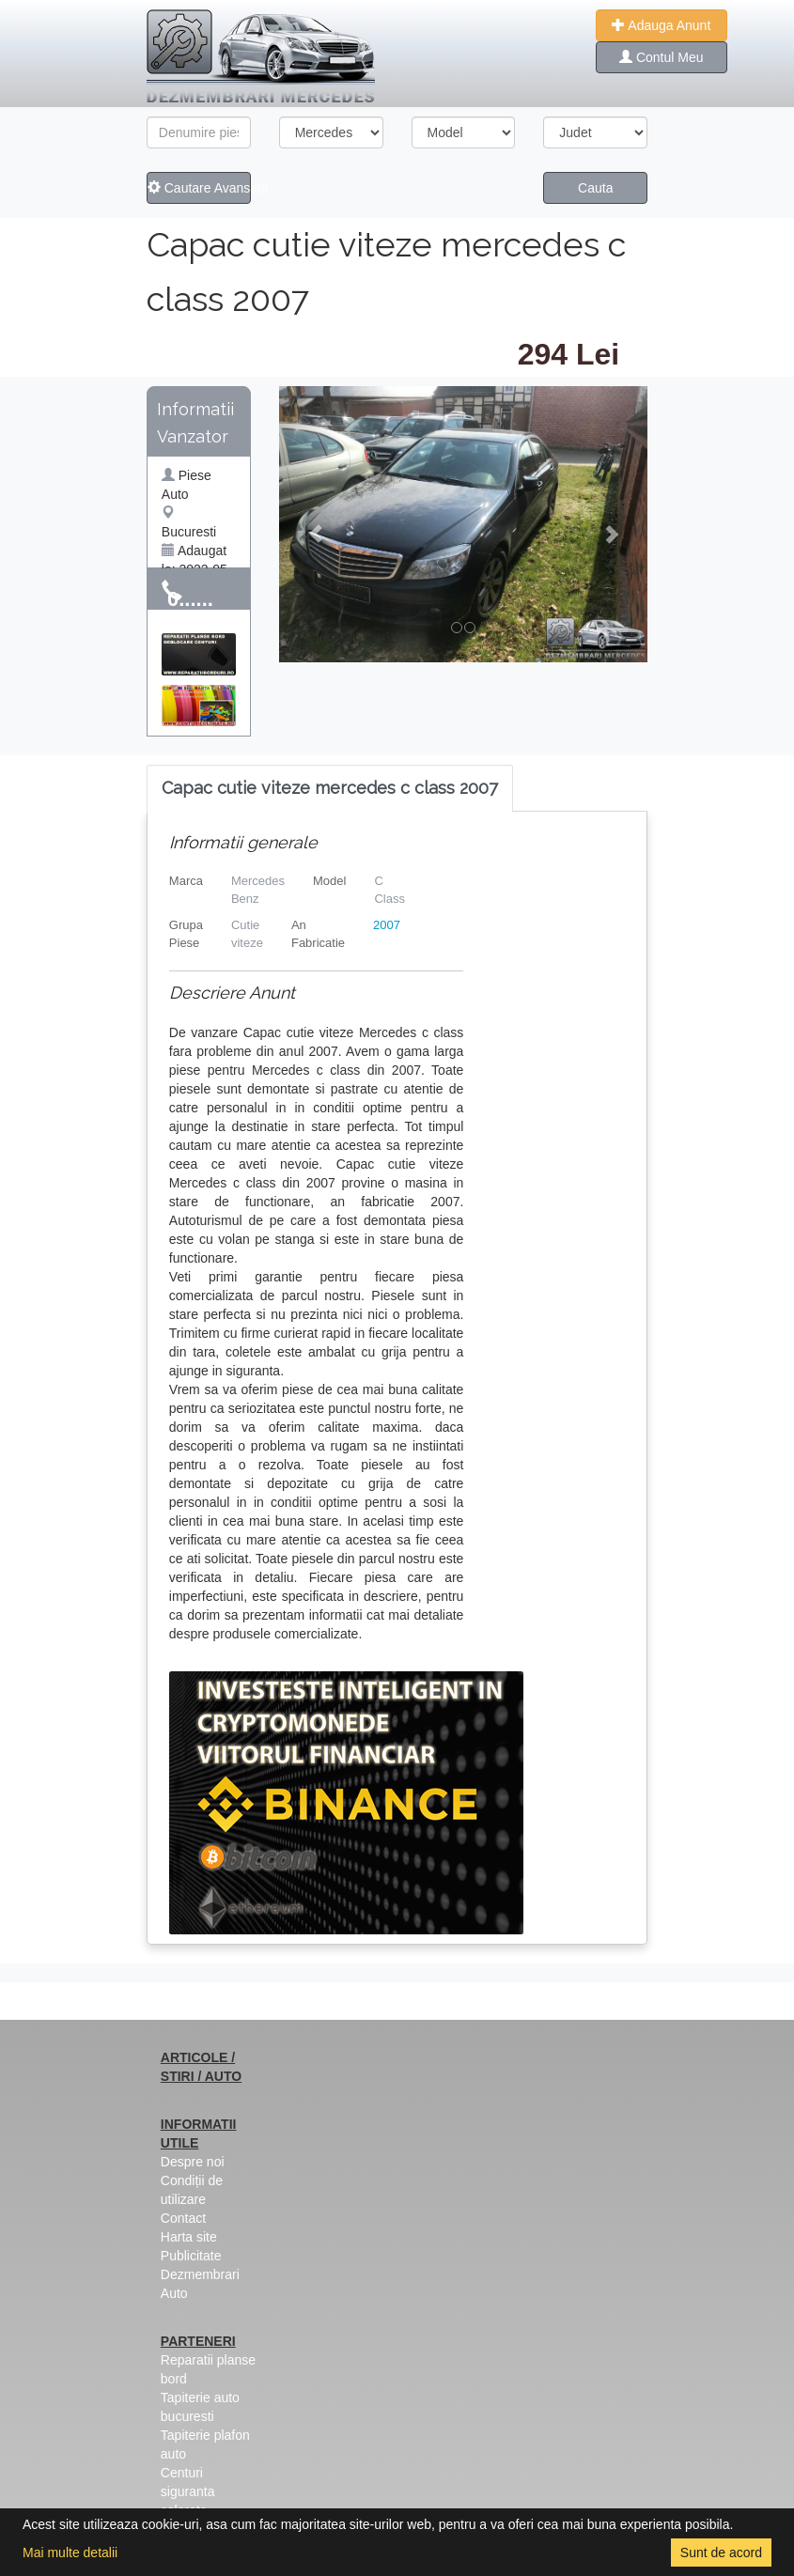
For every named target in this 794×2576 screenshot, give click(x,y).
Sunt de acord (721, 2552)
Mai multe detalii (70, 2552)
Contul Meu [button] (661, 57)
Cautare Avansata (199, 187)
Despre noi (193, 2161)
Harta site (189, 2236)
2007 (386, 925)
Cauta (595, 187)
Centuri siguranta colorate (188, 2491)
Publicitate (191, 2255)
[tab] (330, 789)
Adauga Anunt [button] (661, 25)
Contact (183, 2218)
